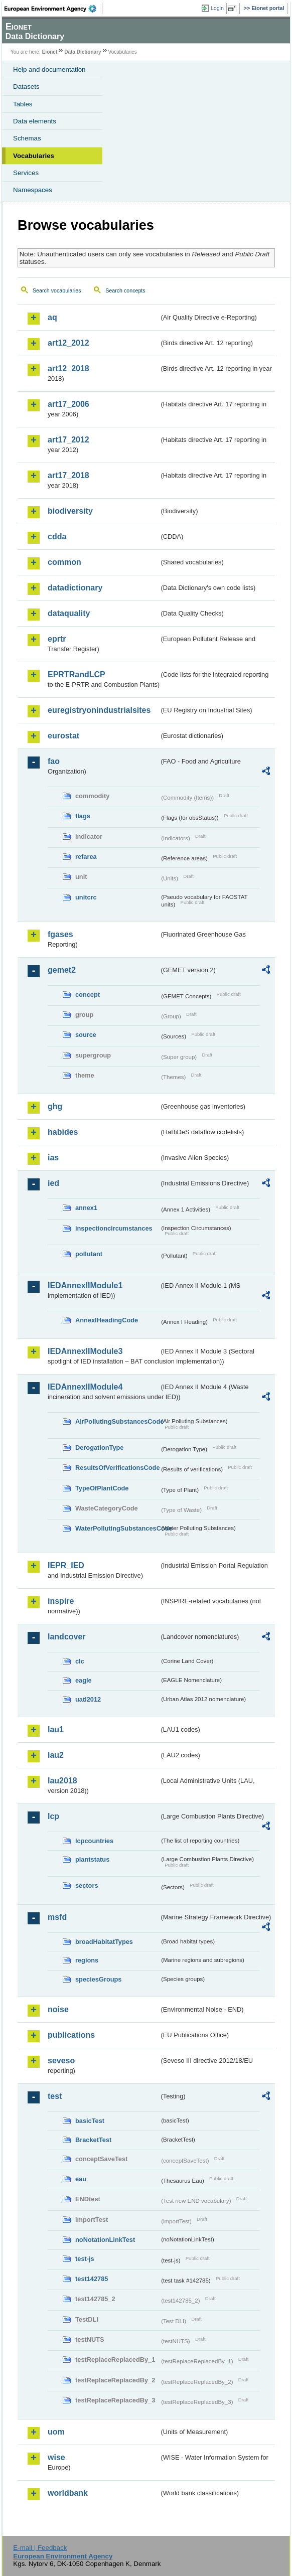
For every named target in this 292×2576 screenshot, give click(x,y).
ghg (55, 1106)
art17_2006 (68, 404)
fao (54, 761)
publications (71, 2035)
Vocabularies (33, 156)
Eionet (50, 52)
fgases (60, 934)
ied (53, 1183)
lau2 (56, 1755)
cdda (57, 536)
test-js (84, 2258)
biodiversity (70, 511)
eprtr (57, 639)
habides (63, 1132)
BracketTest (93, 2140)
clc (79, 1661)
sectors (86, 1885)
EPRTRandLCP (76, 674)
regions (86, 1960)
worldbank (68, 2493)
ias (53, 1157)
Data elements (34, 121)
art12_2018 (68, 368)
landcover (67, 1636)
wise (56, 2457)
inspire (61, 1601)
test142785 (91, 2279)
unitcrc (86, 897)
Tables (23, 104)
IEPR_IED (66, 1565)
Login (217, 8)
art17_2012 (68, 439)
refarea (86, 856)
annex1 (86, 1207)
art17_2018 (68, 475)
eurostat (63, 735)
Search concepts (125, 290)
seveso (61, 2060)
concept (87, 994)
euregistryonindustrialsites (99, 710)
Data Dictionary (82, 52)
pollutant (88, 1254)
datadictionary (75, 587)
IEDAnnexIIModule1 (85, 1285)
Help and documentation (49, 69)
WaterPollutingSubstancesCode (117, 1528)
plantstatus (92, 1859)
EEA (53, 9)
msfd (57, 1917)
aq (52, 317)
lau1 (56, 1729)
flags (82, 816)
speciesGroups (98, 1979)
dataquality (69, 613)
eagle (83, 1680)
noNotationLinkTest (105, 2239)
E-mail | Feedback (40, 2547)
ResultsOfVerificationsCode (117, 1467)
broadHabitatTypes (104, 1941)
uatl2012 (88, 1699)
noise (58, 2009)
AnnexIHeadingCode (106, 1320)
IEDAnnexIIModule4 (85, 1387)
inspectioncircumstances (114, 1228)
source (85, 1034)
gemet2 (62, 970)
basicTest (89, 2121)
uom (56, 2432)
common (64, 562)
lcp (53, 1816)
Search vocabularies (57, 290)
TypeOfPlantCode (101, 1488)
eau (80, 2179)
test (55, 2096)
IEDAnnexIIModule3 (85, 1351)
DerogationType (99, 1447)
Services (26, 173)
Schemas (27, 138)
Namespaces (32, 190)
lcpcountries (94, 1841)
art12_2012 (68, 343)
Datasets (26, 86)
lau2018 (62, 1780)
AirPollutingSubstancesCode (117, 1421)
